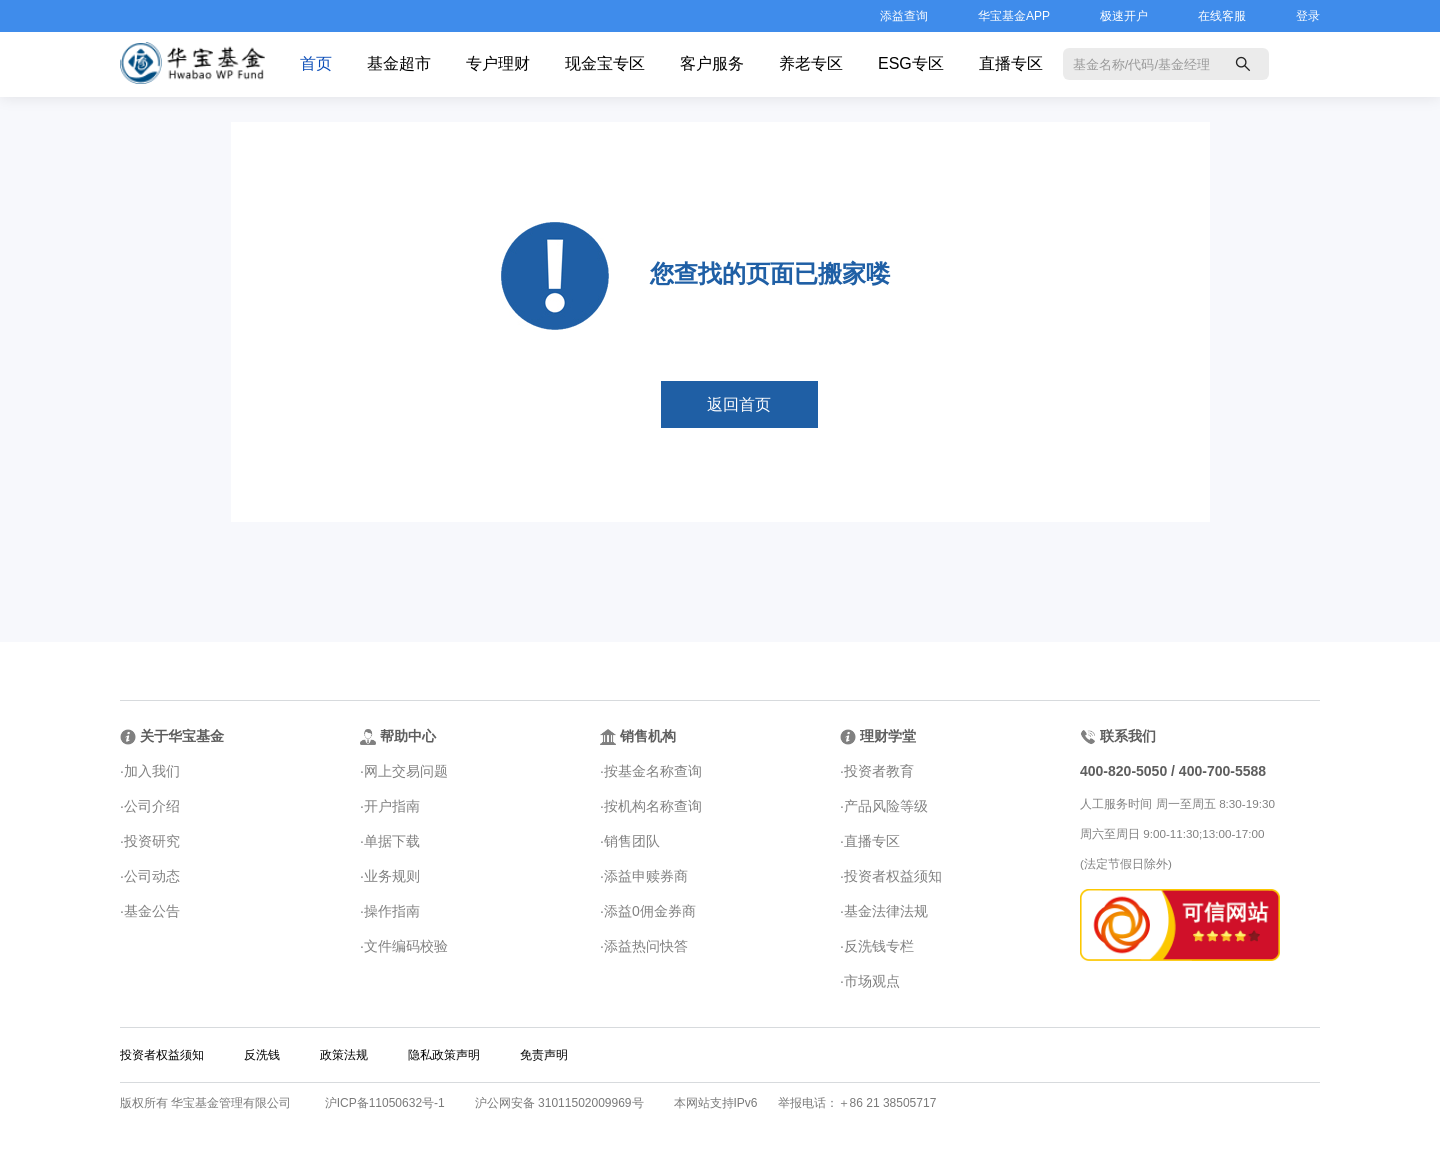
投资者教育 (879, 771)
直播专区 (1011, 63)
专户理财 (498, 63)
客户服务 (712, 63)
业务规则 (392, 876)
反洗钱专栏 (879, 946)
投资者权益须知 (893, 876)
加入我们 (152, 771)
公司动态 (152, 876)
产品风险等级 (886, 806)
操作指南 (392, 911)
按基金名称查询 (653, 771)
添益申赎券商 (646, 876)
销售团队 (632, 841)
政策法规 (344, 1055)
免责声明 (544, 1055)
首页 (316, 63)
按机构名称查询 (653, 806)
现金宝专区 (605, 63)
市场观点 (872, 981)
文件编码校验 (406, 946)
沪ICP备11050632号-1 (385, 1103)
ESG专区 (911, 63)
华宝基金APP (1014, 16)
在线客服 (1222, 16)
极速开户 (1124, 16)
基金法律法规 (886, 911)
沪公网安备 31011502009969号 (559, 1103)
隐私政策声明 (444, 1055)
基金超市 (399, 63)
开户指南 (392, 806)
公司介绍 (152, 806)
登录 (1308, 16)
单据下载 (392, 841)
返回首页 (739, 404)
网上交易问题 (406, 771)
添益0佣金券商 (650, 911)
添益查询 (904, 16)
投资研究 (152, 841)
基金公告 (152, 911)
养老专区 (811, 63)
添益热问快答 (646, 946)
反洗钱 (262, 1055)
